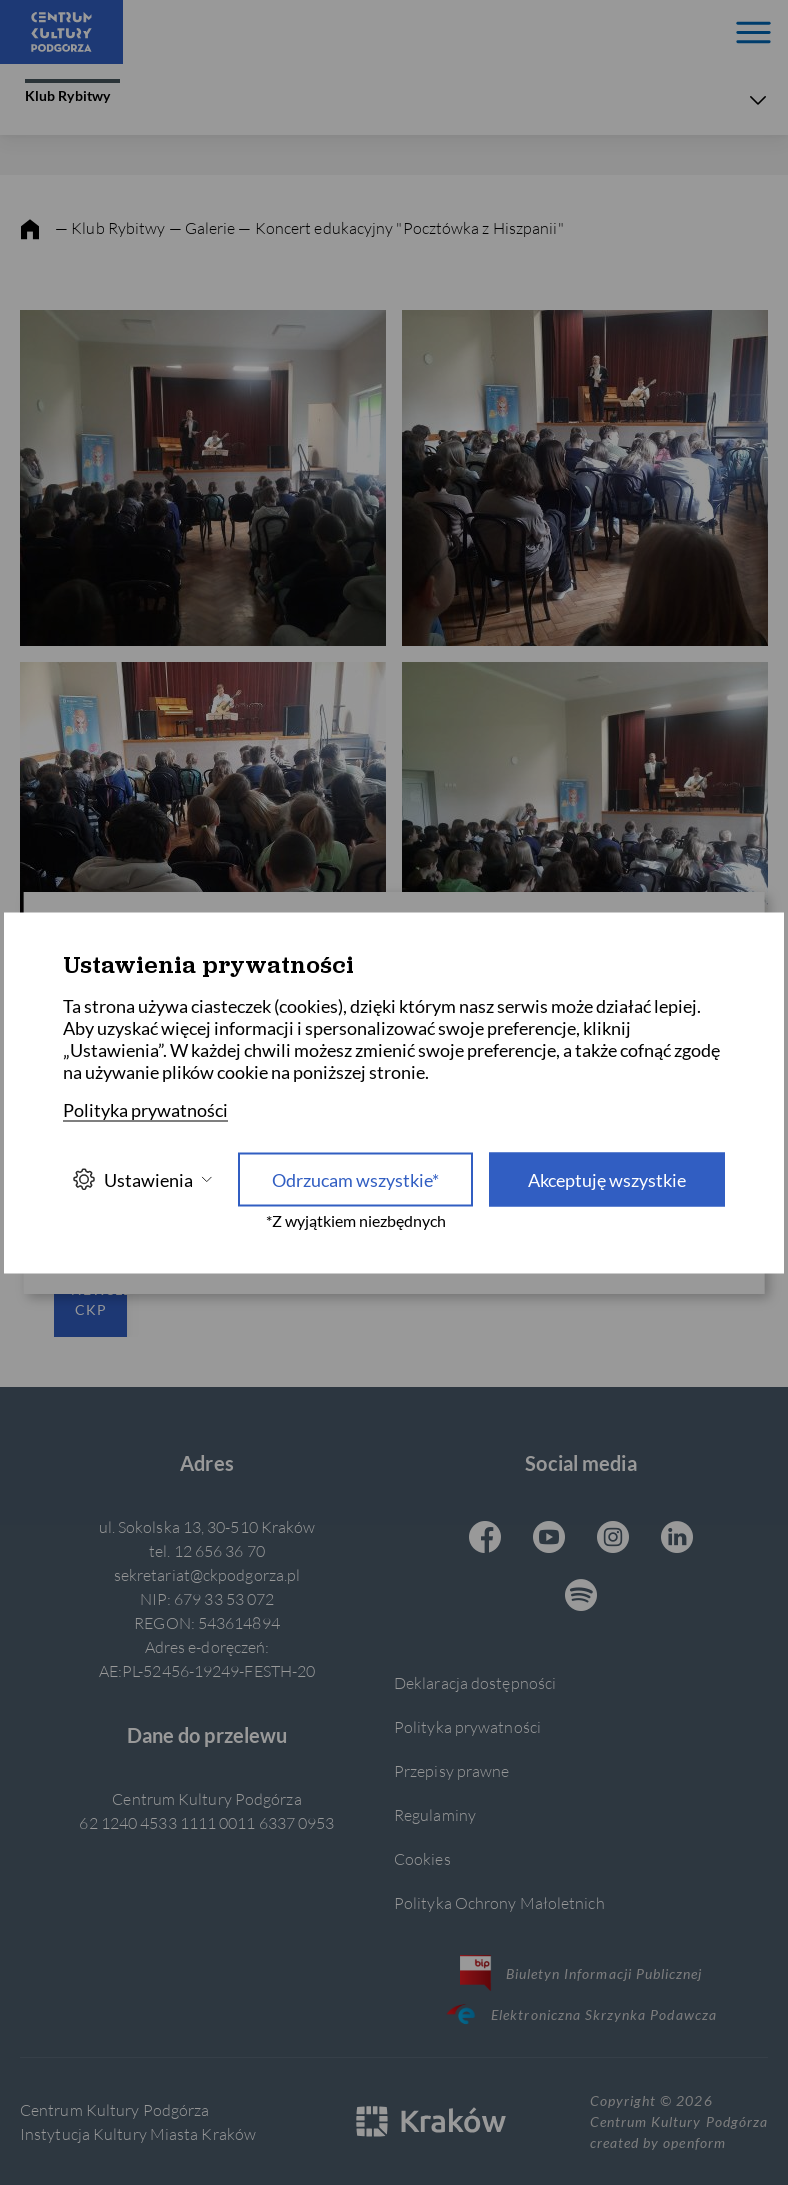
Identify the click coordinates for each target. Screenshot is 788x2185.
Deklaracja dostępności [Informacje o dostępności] (475, 1682)
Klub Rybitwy (72, 91)
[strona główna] (30, 230)
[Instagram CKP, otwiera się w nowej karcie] (613, 1539)
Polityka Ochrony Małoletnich (499, 1902)
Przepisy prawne (451, 1770)
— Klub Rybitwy (110, 227)
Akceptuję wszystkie (607, 1179)
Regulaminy (435, 1814)
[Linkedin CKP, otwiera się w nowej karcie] (677, 1539)
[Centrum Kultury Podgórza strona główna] (61, 32)
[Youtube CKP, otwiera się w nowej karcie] (549, 1539)
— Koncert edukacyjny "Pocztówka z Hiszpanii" (400, 227)
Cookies (422, 1858)
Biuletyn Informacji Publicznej (581, 1973)
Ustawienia (142, 1179)
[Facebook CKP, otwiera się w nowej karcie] (485, 1539)
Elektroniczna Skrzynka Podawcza (581, 2014)
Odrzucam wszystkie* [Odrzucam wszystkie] (355, 1179)
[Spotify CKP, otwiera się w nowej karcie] (581, 1597)
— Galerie (204, 227)
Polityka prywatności (467, 1726)
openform (694, 2142)
